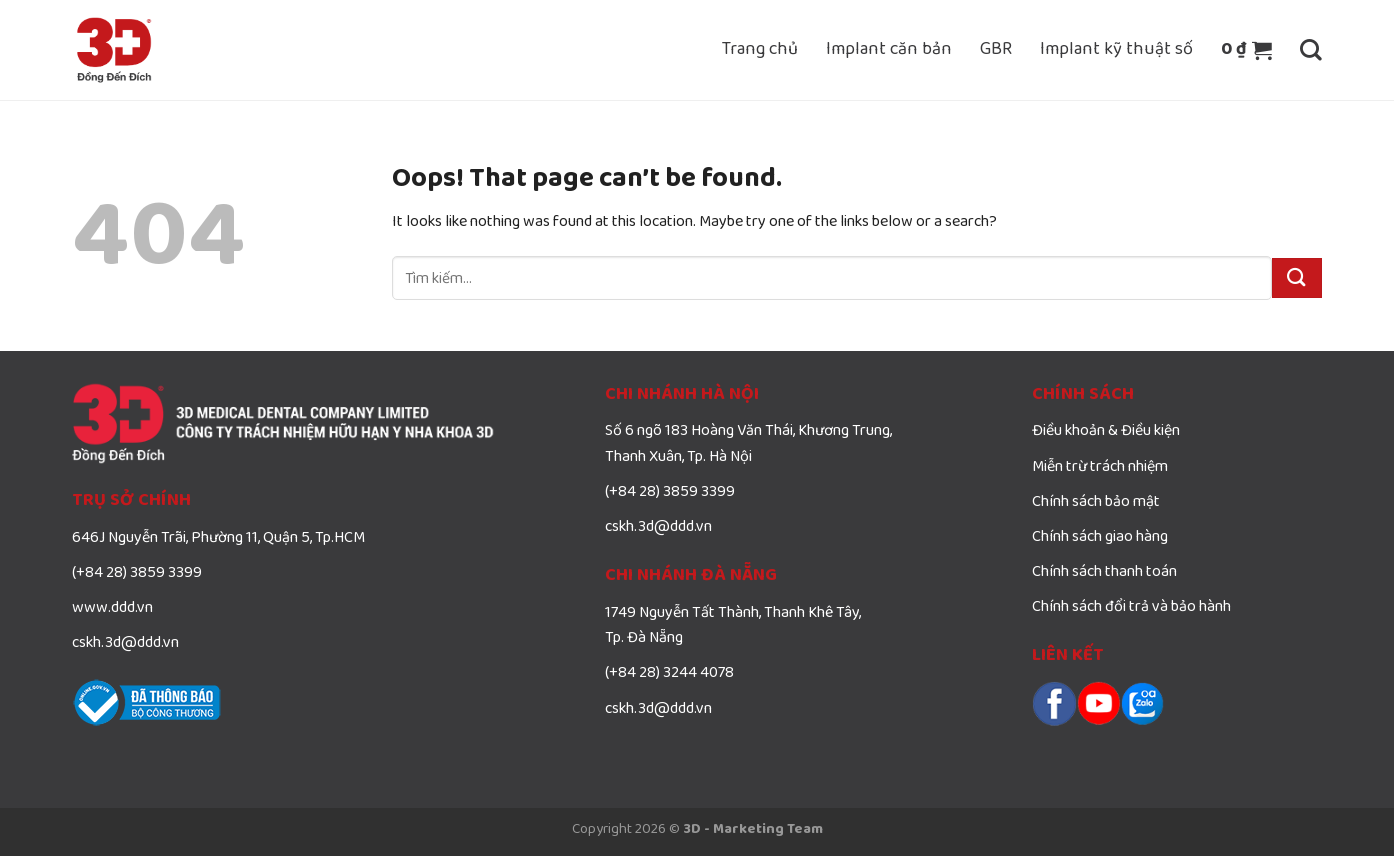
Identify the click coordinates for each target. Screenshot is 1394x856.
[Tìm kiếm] (1311, 50)
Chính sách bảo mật (1096, 502)
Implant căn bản (889, 49)
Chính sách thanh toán (1104, 572)
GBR (996, 49)
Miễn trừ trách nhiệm (1100, 467)
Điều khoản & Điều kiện (1106, 431)
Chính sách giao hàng (1100, 537)
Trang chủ (760, 49)
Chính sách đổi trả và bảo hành (1131, 607)
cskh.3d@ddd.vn (125, 643)
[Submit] (1297, 277)
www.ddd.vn (112, 608)
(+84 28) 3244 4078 (669, 673)
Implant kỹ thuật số (1116, 49)
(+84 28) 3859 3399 (137, 573)
